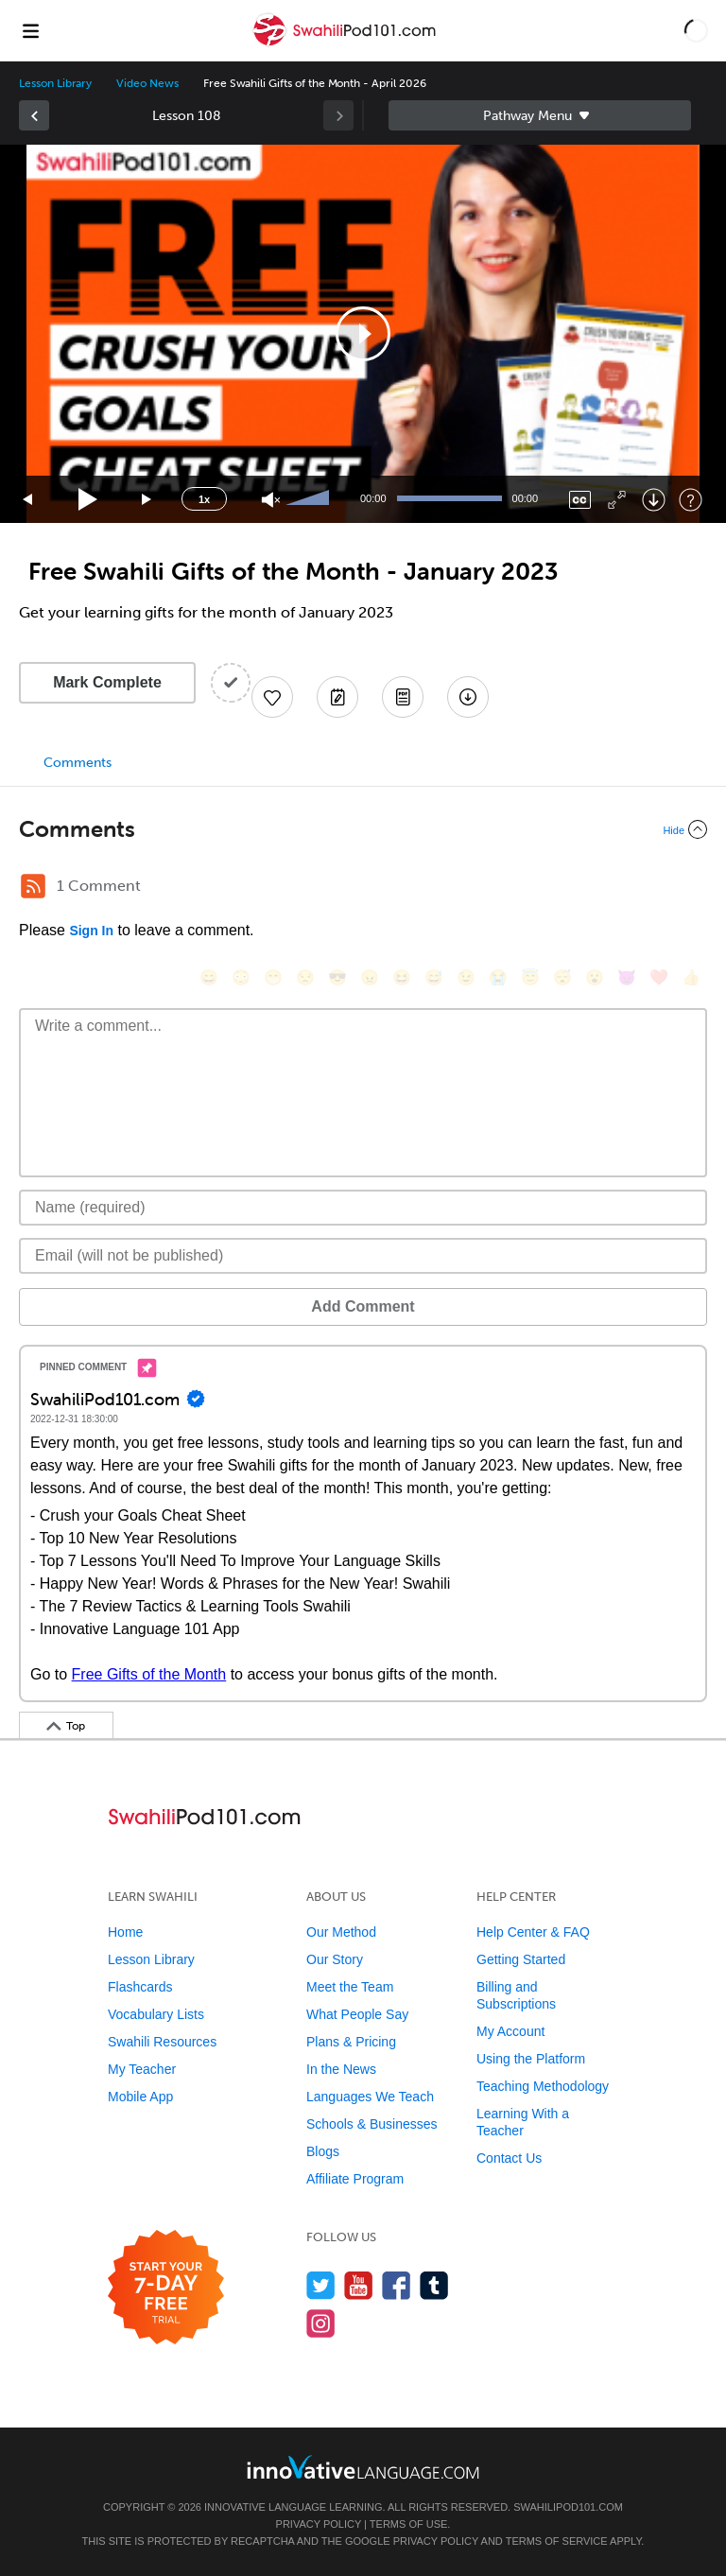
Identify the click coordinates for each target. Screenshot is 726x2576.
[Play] (88, 500)
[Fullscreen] (617, 500)
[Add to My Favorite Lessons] (272, 697)
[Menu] (30, 30)
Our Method (341, 1932)
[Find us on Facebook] (396, 2285)
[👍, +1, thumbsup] (691, 977)
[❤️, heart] (659, 977)
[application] (363, 334)
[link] (34, 115)
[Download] (654, 500)
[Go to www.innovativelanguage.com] (363, 2467)
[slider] (310, 499)
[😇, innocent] (530, 977)
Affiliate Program (355, 2178)
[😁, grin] (273, 977)
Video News (147, 83)
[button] (696, 30)
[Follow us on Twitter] (321, 2285)
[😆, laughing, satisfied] (402, 977)
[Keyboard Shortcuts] (690, 500)
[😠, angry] (370, 977)
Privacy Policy (318, 2524)
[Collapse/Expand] (363, 829)
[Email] (363, 1256)
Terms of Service (557, 2541)
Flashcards (140, 1986)
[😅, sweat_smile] (434, 977)
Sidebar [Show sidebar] (540, 115)
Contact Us (509, 2158)
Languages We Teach (370, 2096)
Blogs (322, 2151)
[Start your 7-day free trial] (166, 2288)
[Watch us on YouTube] (358, 2285)
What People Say (357, 2014)
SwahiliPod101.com (568, 2507)
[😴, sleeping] (562, 977)
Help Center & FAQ (533, 1932)
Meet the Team (349, 1986)
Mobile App (140, 2096)
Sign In (91, 930)
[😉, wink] (466, 977)
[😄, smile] (209, 977)
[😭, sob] (498, 977)
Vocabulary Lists (156, 2014)
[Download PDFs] (403, 697)
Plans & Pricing (351, 2041)
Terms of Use (409, 2524)
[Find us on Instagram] (321, 2323)
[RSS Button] (33, 886)
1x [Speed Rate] (204, 499)
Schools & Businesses (372, 2124)
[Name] (363, 1208)
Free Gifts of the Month (149, 1674)
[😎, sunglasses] (337, 977)
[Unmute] (271, 500)
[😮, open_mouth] (595, 977)
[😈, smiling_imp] (627, 977)
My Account (510, 2031)
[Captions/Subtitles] (580, 500)
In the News (341, 2069)
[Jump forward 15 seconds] (147, 500)
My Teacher (142, 2069)
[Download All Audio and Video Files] (468, 697)
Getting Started (520, 1959)
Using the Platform (530, 2058)
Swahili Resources (162, 2041)
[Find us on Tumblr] (434, 2285)
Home (125, 1932)
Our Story (334, 1959)
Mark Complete (107, 682)
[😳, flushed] (241, 977)
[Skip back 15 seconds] (28, 500)
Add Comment (362, 1306)
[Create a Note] (337, 697)
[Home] (346, 44)
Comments (77, 763)
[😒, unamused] (305, 977)
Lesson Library (55, 83)
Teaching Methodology (542, 2086)
